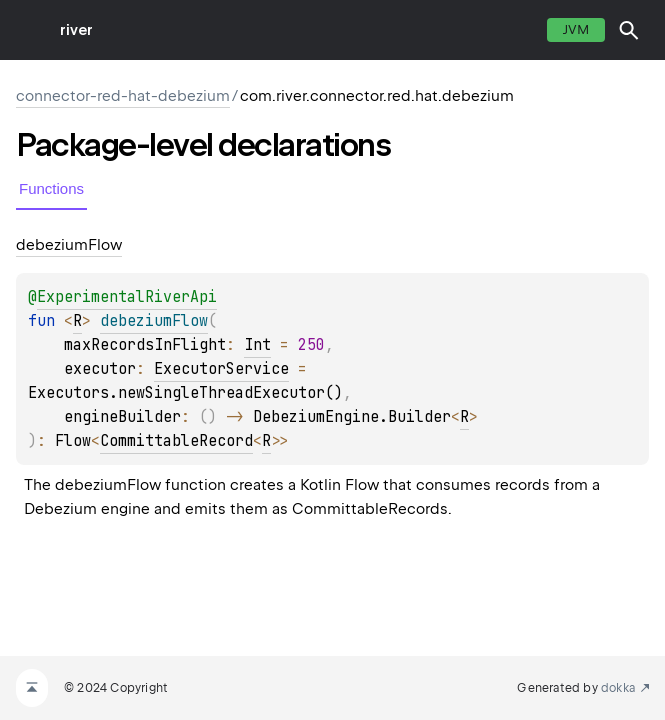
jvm (576, 29)
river (76, 30)
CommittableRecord (176, 441)
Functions (51, 188)
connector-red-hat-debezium (123, 96)
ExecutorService (221, 369)
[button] (629, 30)
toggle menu (30, 30)
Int (257, 345)
